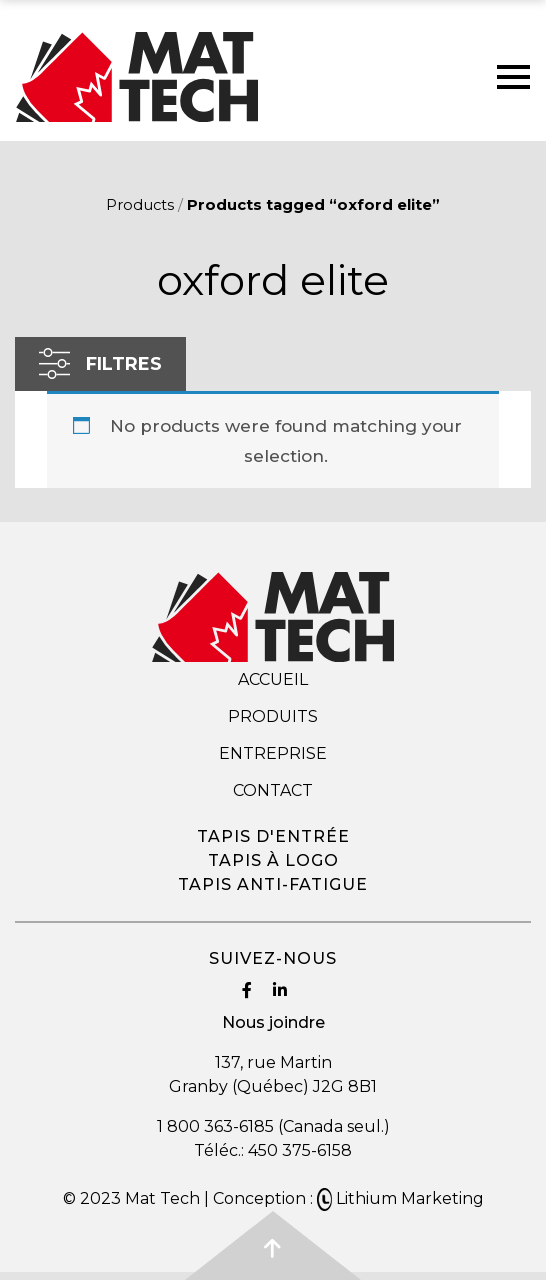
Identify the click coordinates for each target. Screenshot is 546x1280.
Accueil (273, 679)
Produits (273, 716)
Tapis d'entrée (273, 836)
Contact (273, 790)
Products (140, 205)
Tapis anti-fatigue (273, 884)
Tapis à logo (273, 860)
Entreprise (273, 753)
